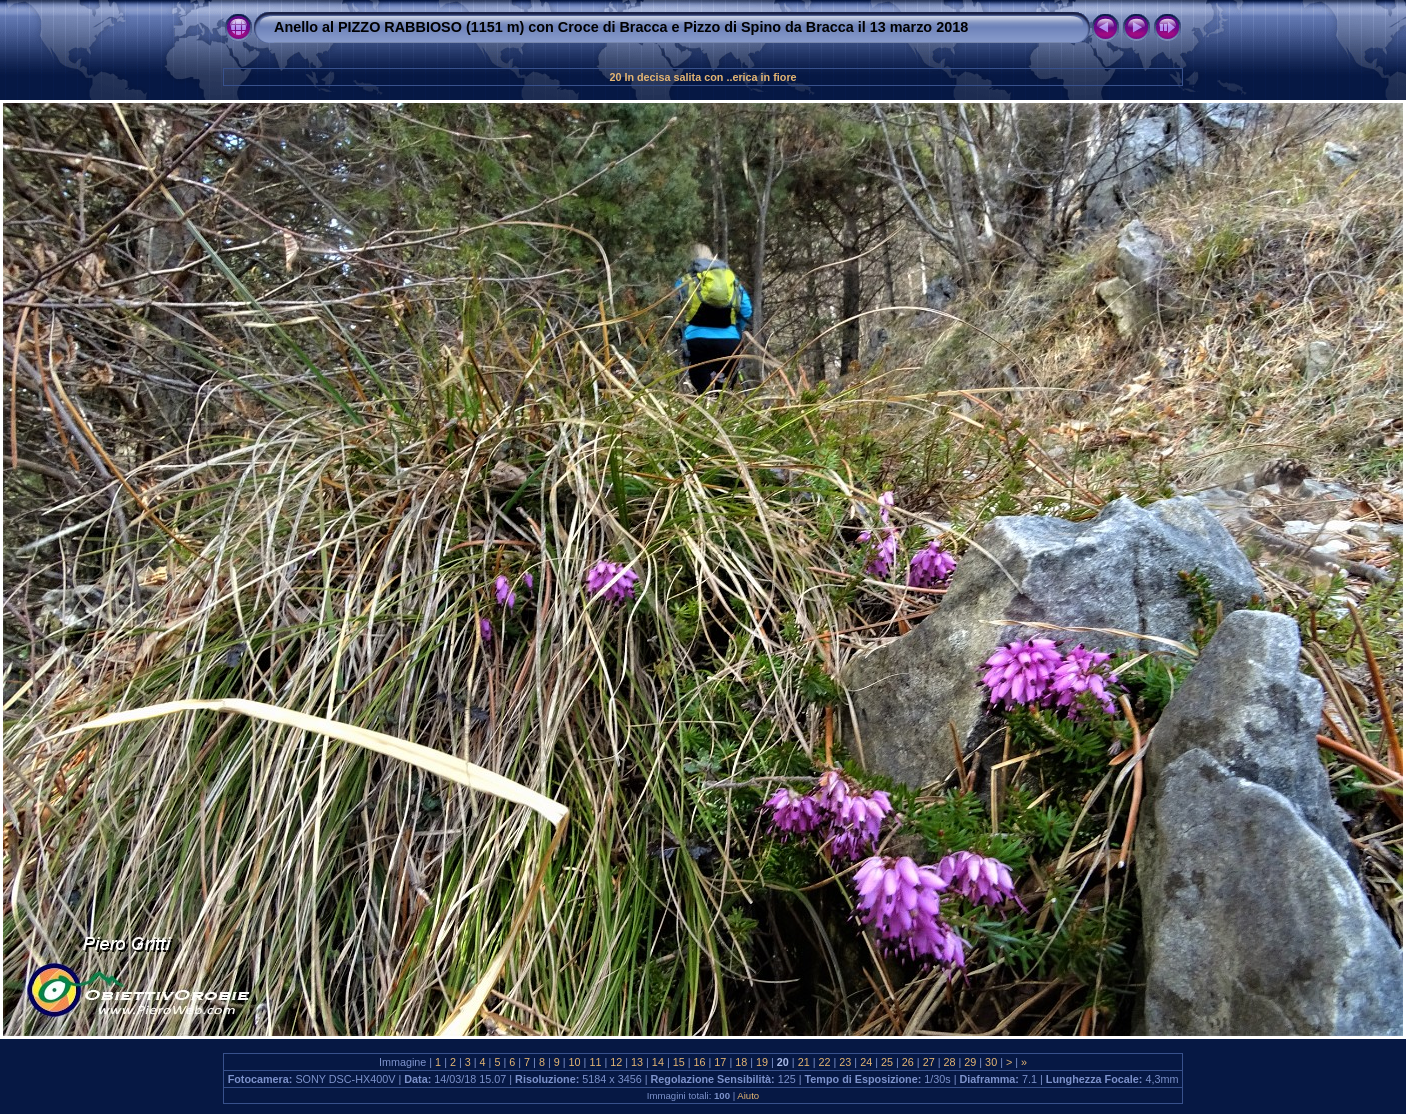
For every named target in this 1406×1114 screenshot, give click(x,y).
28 (949, 1062)
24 (866, 1062)
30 (991, 1062)
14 (658, 1062)
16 (700, 1062)
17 (720, 1062)
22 (825, 1062)
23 (845, 1062)
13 (637, 1062)
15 (679, 1062)
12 (616, 1062)
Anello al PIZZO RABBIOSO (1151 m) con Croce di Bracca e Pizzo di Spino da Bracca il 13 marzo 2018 (621, 27)
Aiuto (748, 1095)
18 (741, 1062)
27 (929, 1062)
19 (762, 1062)
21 (804, 1062)
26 (908, 1062)
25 (887, 1062)
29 (970, 1062)
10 (575, 1062)
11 (595, 1062)
